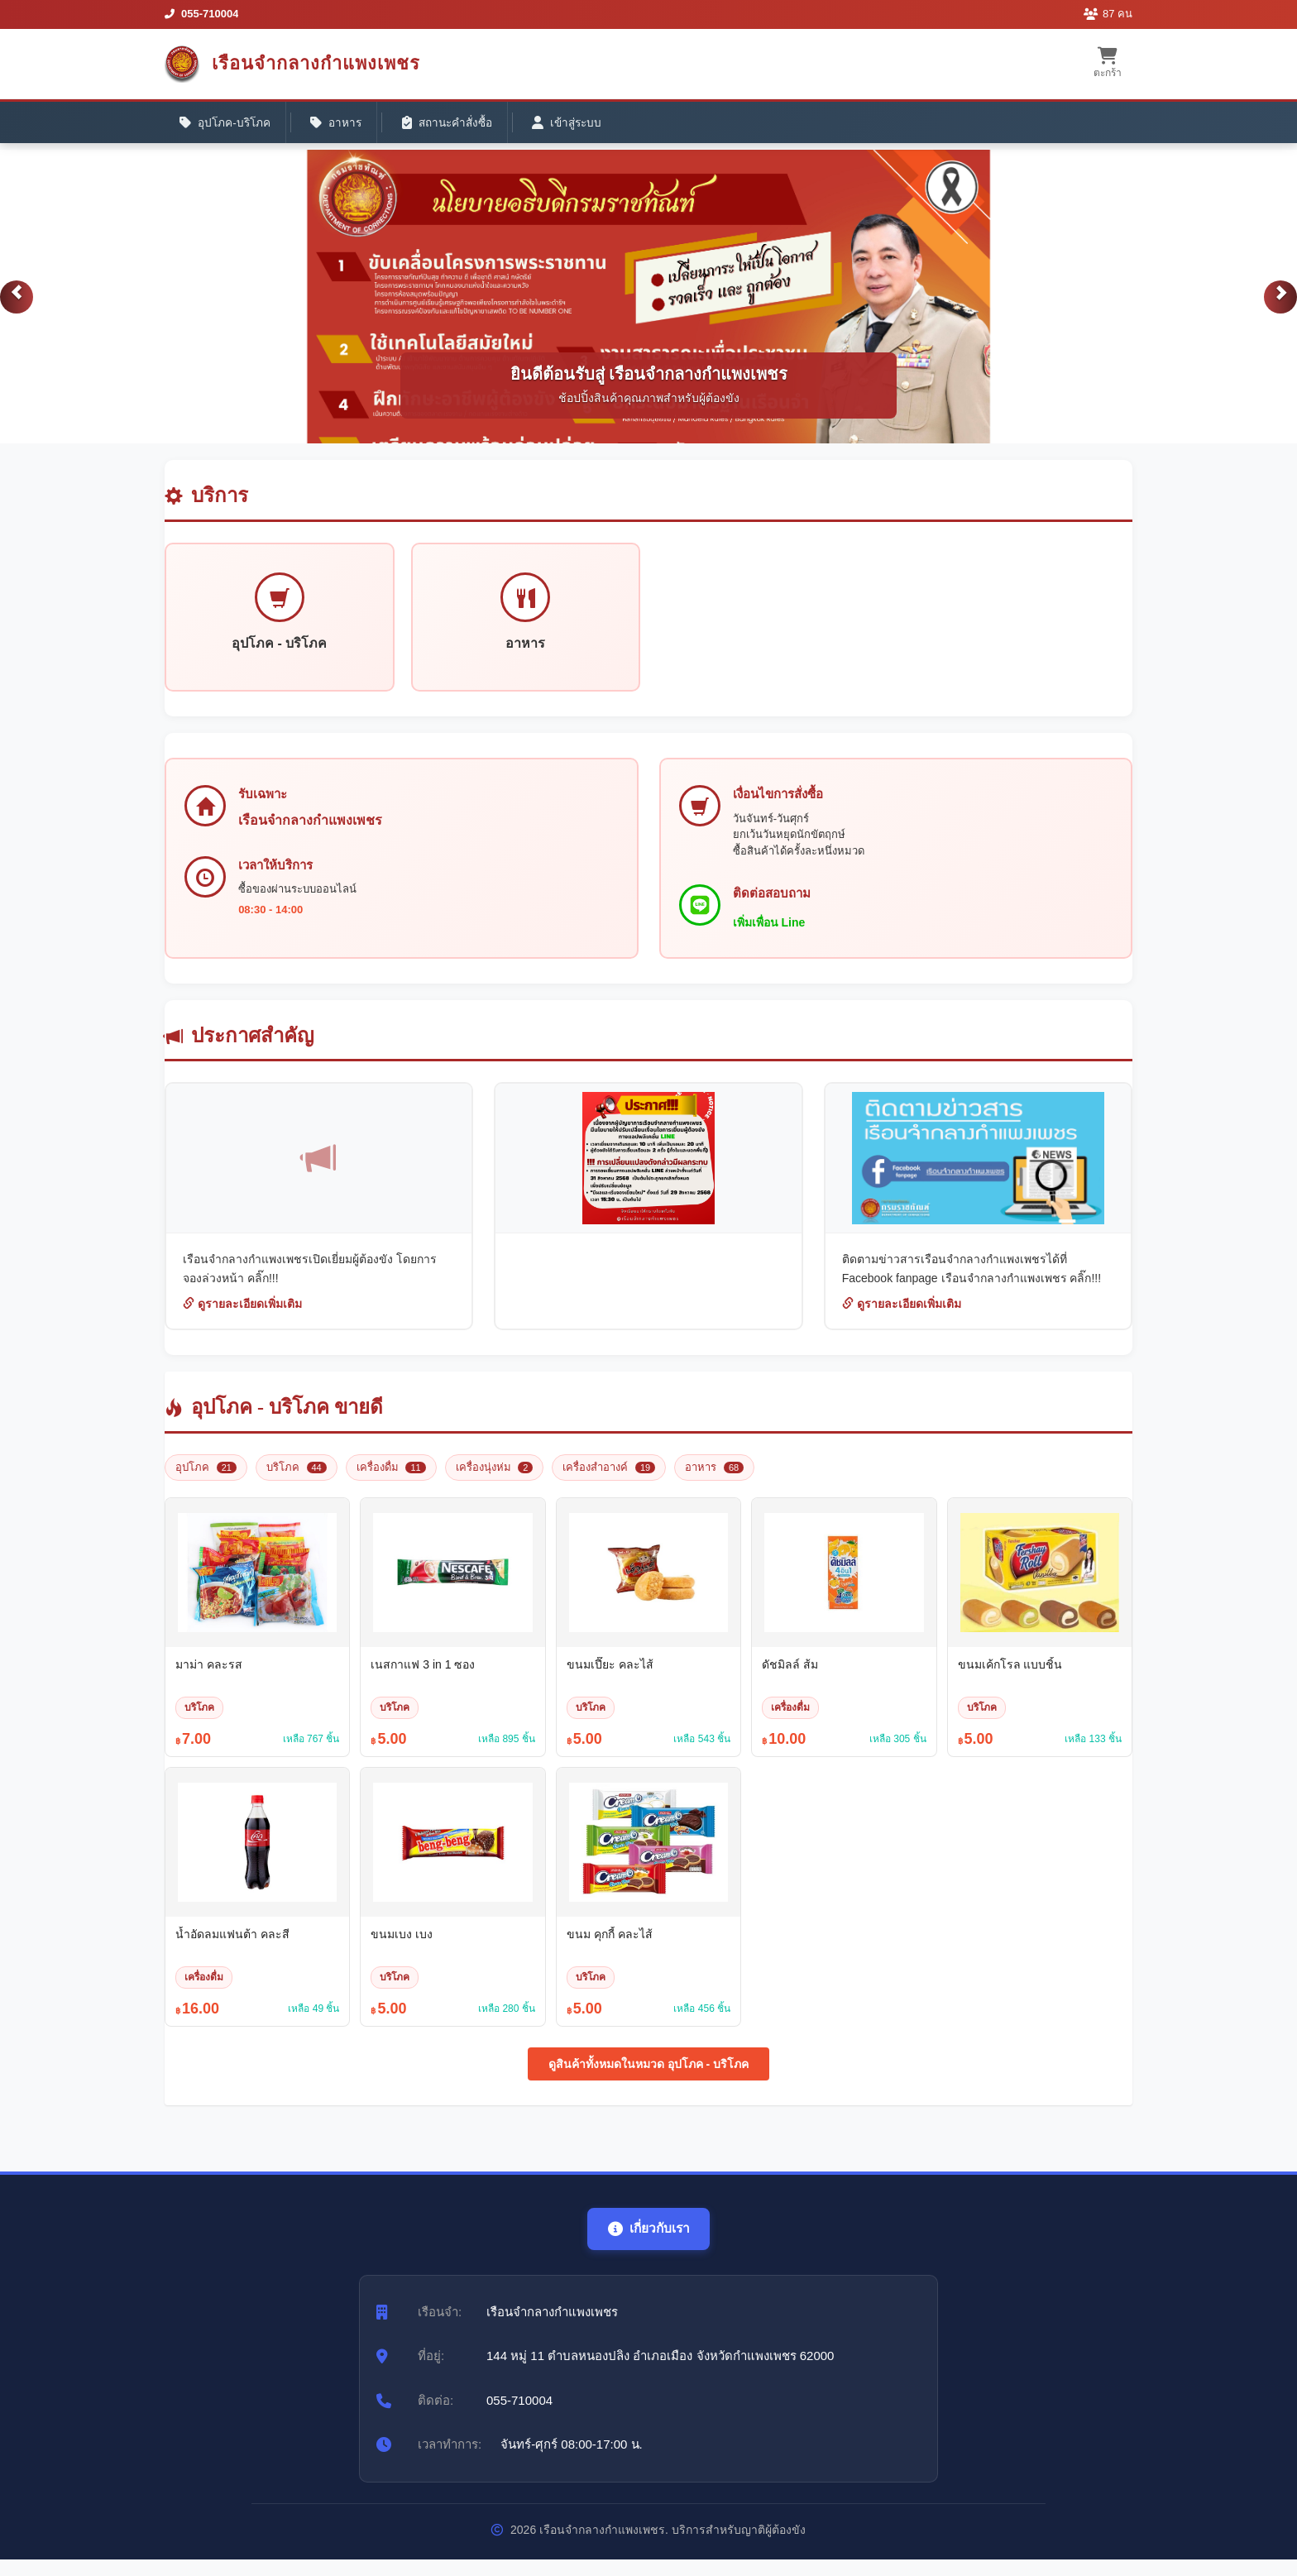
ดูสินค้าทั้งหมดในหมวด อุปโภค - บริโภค (648, 2073)
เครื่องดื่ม (391, 1476)
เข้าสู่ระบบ (586, 125)
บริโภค (296, 1476)
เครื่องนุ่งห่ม (495, 1476)
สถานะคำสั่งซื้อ (460, 125)
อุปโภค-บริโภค (228, 125)
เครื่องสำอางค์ (608, 1476)
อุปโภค (206, 1476)
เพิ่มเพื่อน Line (771, 930)
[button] (16, 304)
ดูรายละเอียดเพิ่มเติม (242, 1313)
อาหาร (344, 125)
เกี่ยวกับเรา (648, 2238)
